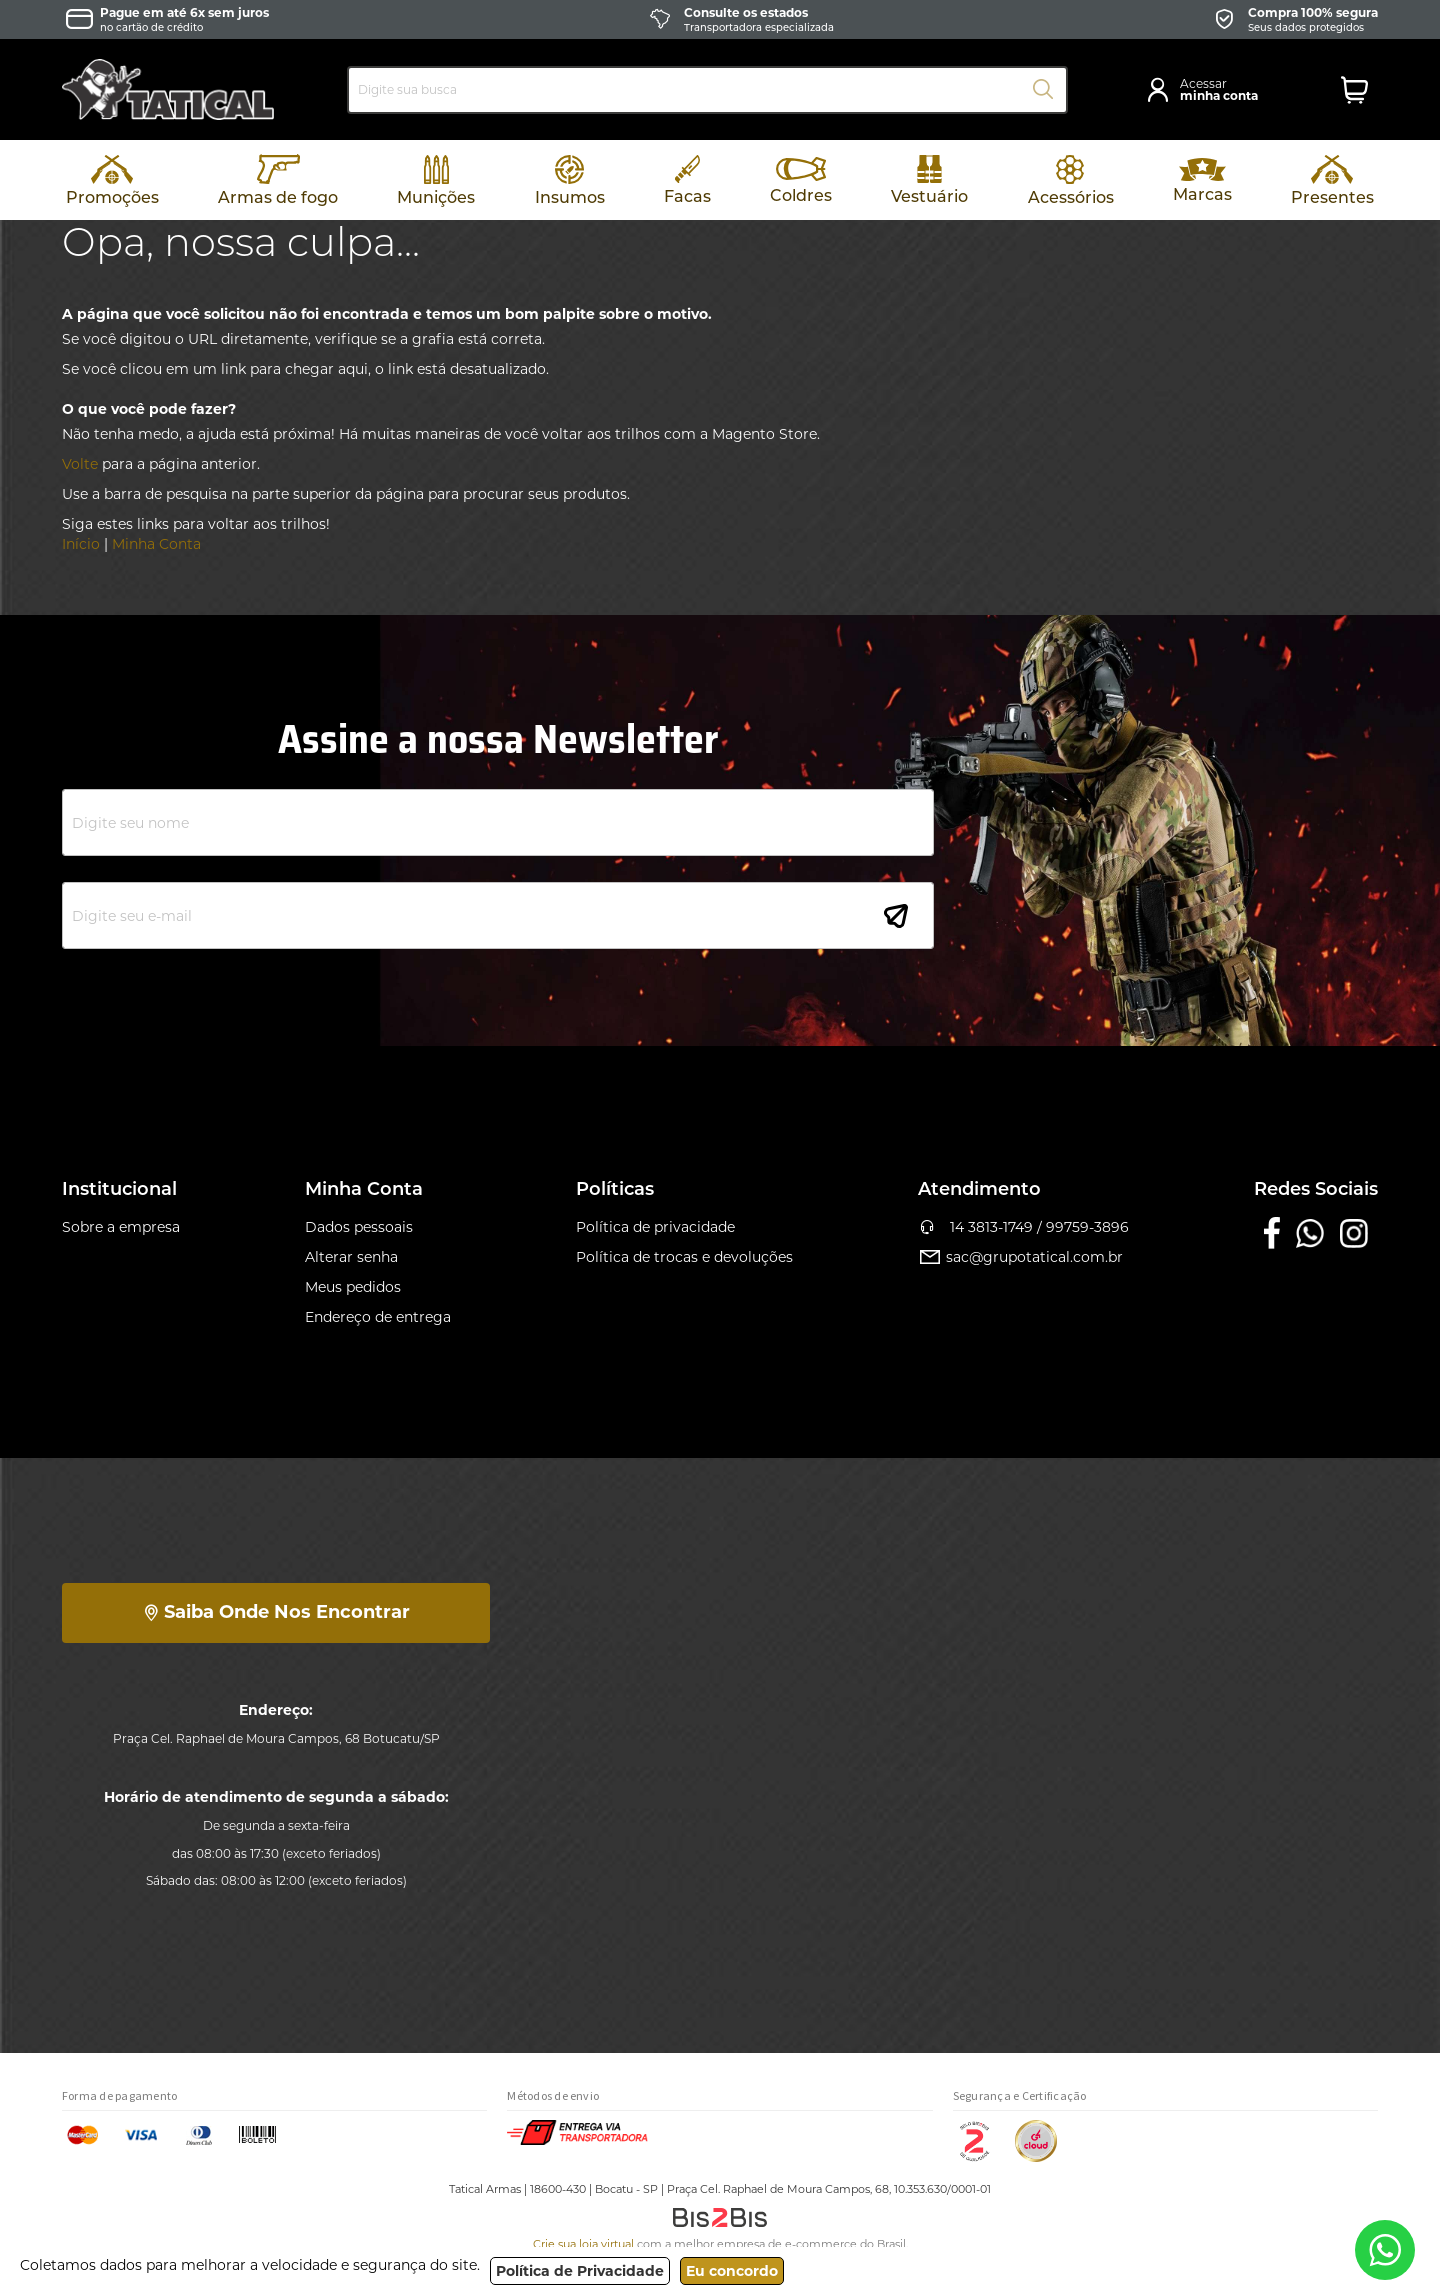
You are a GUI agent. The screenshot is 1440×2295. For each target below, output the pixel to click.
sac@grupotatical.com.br (1021, 1257)
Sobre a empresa (121, 1227)
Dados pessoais (359, 1227)
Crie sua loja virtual (583, 2244)
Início (81, 544)
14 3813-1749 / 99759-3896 (1024, 1227)
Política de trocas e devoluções (684, 1257)
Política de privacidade (655, 1227)
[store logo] (168, 89)
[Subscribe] (896, 915)
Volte (80, 464)
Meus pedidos (353, 1287)
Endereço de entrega (378, 1317)
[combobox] (707, 90)
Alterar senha (351, 1257)
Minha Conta (156, 544)
